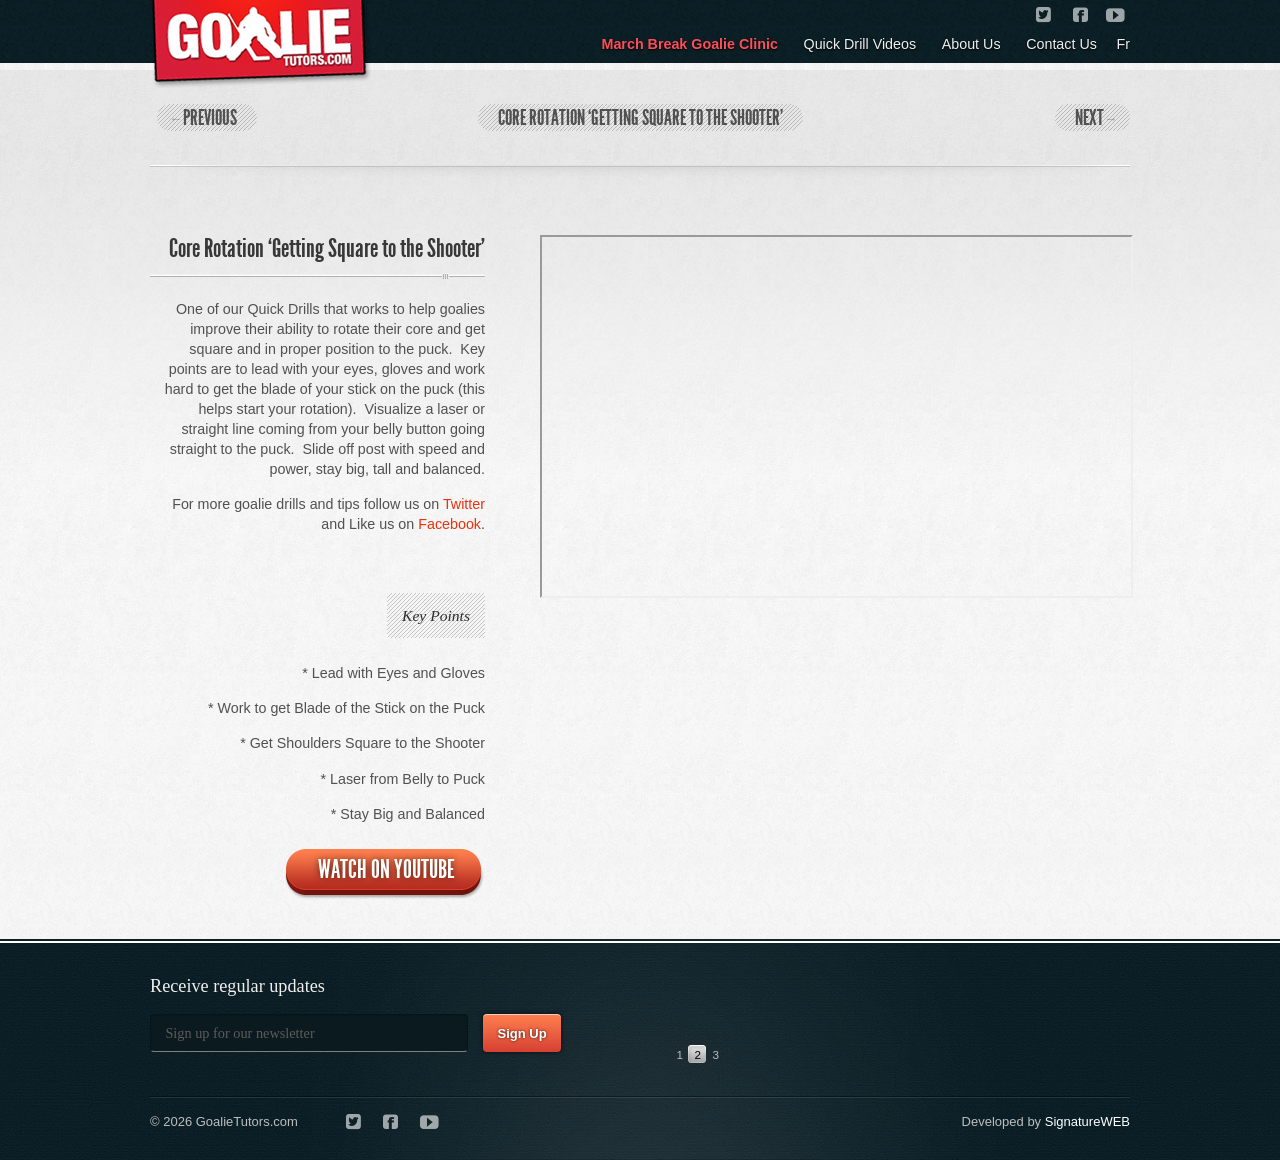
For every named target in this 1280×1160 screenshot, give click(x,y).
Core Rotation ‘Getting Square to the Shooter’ (640, 117)
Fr (1124, 44)
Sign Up (521, 1033)
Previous (204, 117)
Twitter (464, 504)
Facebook (449, 524)
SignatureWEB (1087, 1121)
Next (1095, 117)
